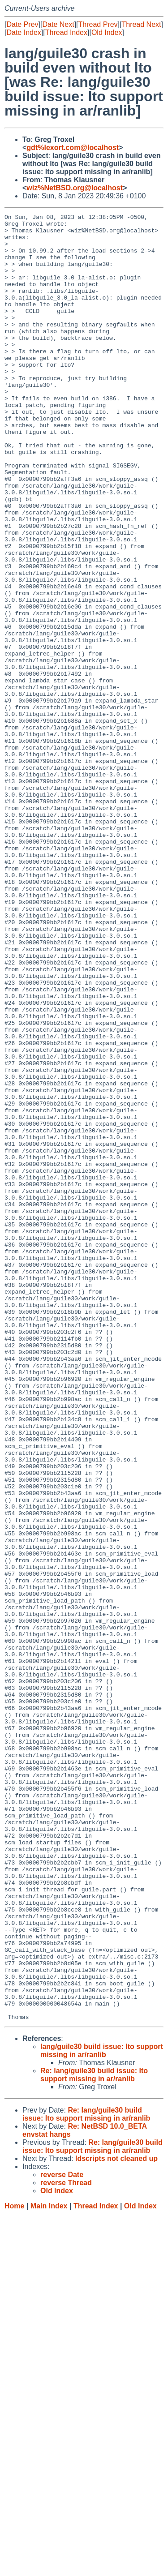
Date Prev (22, 24)
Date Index (23, 32)
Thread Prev (98, 24)
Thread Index (66, 32)
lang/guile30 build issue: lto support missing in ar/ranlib (101, 2412)
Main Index (49, 2567)
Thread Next (141, 24)
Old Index (106, 32)
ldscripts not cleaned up (116, 2520)
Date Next (58, 24)
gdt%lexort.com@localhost (72, 147)
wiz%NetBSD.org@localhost (74, 188)
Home (14, 2567)
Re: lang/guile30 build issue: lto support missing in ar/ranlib (94, 2436)
